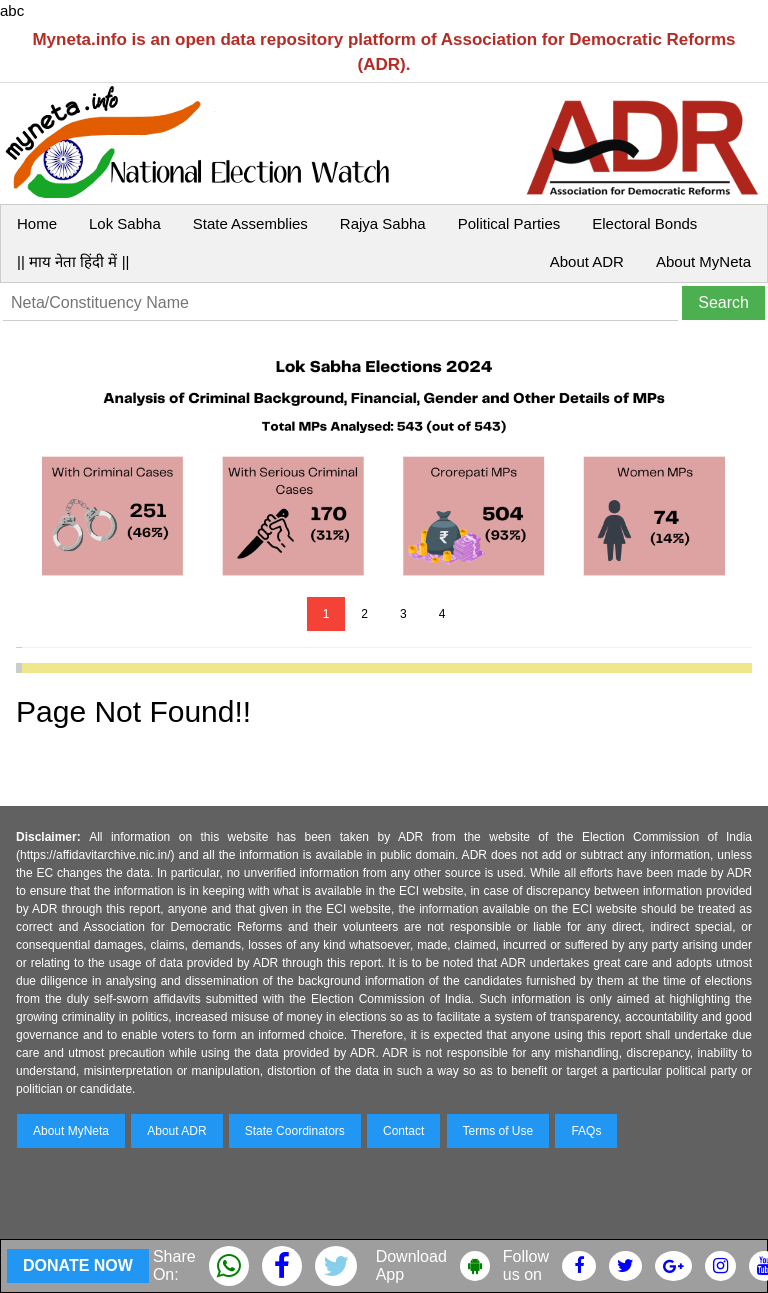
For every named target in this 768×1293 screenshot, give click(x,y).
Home (37, 223)
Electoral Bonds (644, 223)
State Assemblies (250, 223)
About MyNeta (703, 261)
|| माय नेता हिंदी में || (73, 261)
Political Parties (509, 223)
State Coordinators (295, 1131)
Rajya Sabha (383, 223)
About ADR (587, 261)
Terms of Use (498, 1131)
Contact (403, 1131)
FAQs (586, 1131)
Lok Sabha (125, 223)
